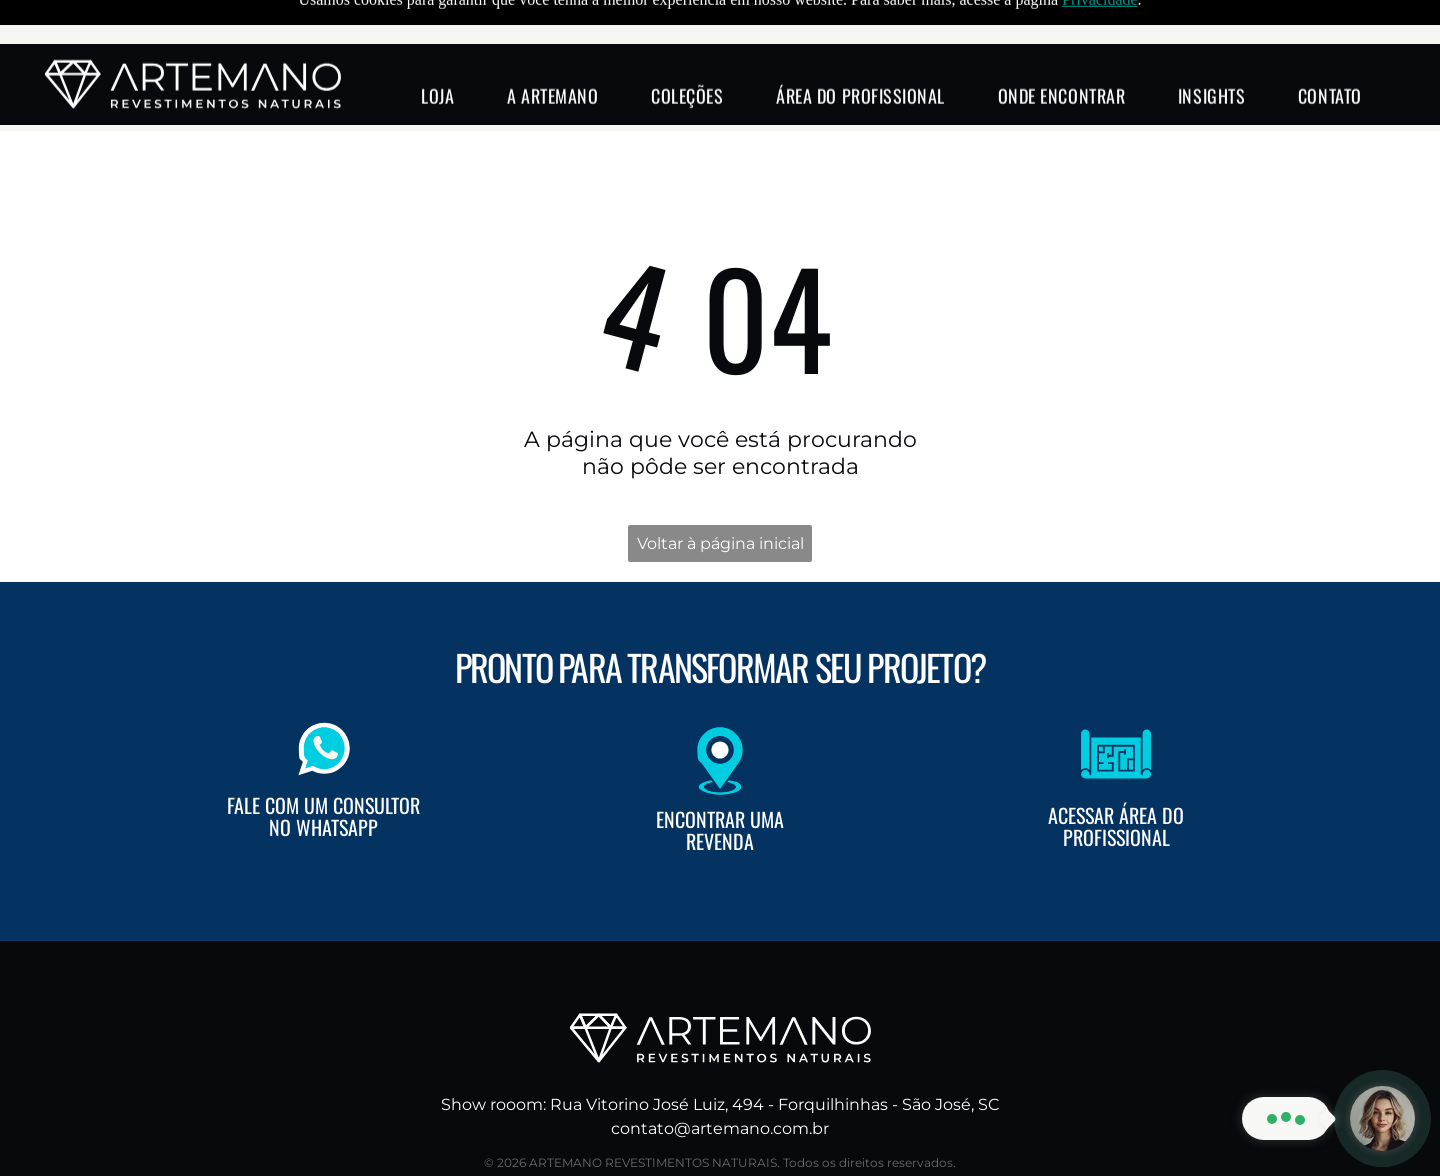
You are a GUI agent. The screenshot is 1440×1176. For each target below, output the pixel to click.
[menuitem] (437, 52)
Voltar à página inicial (720, 493)
